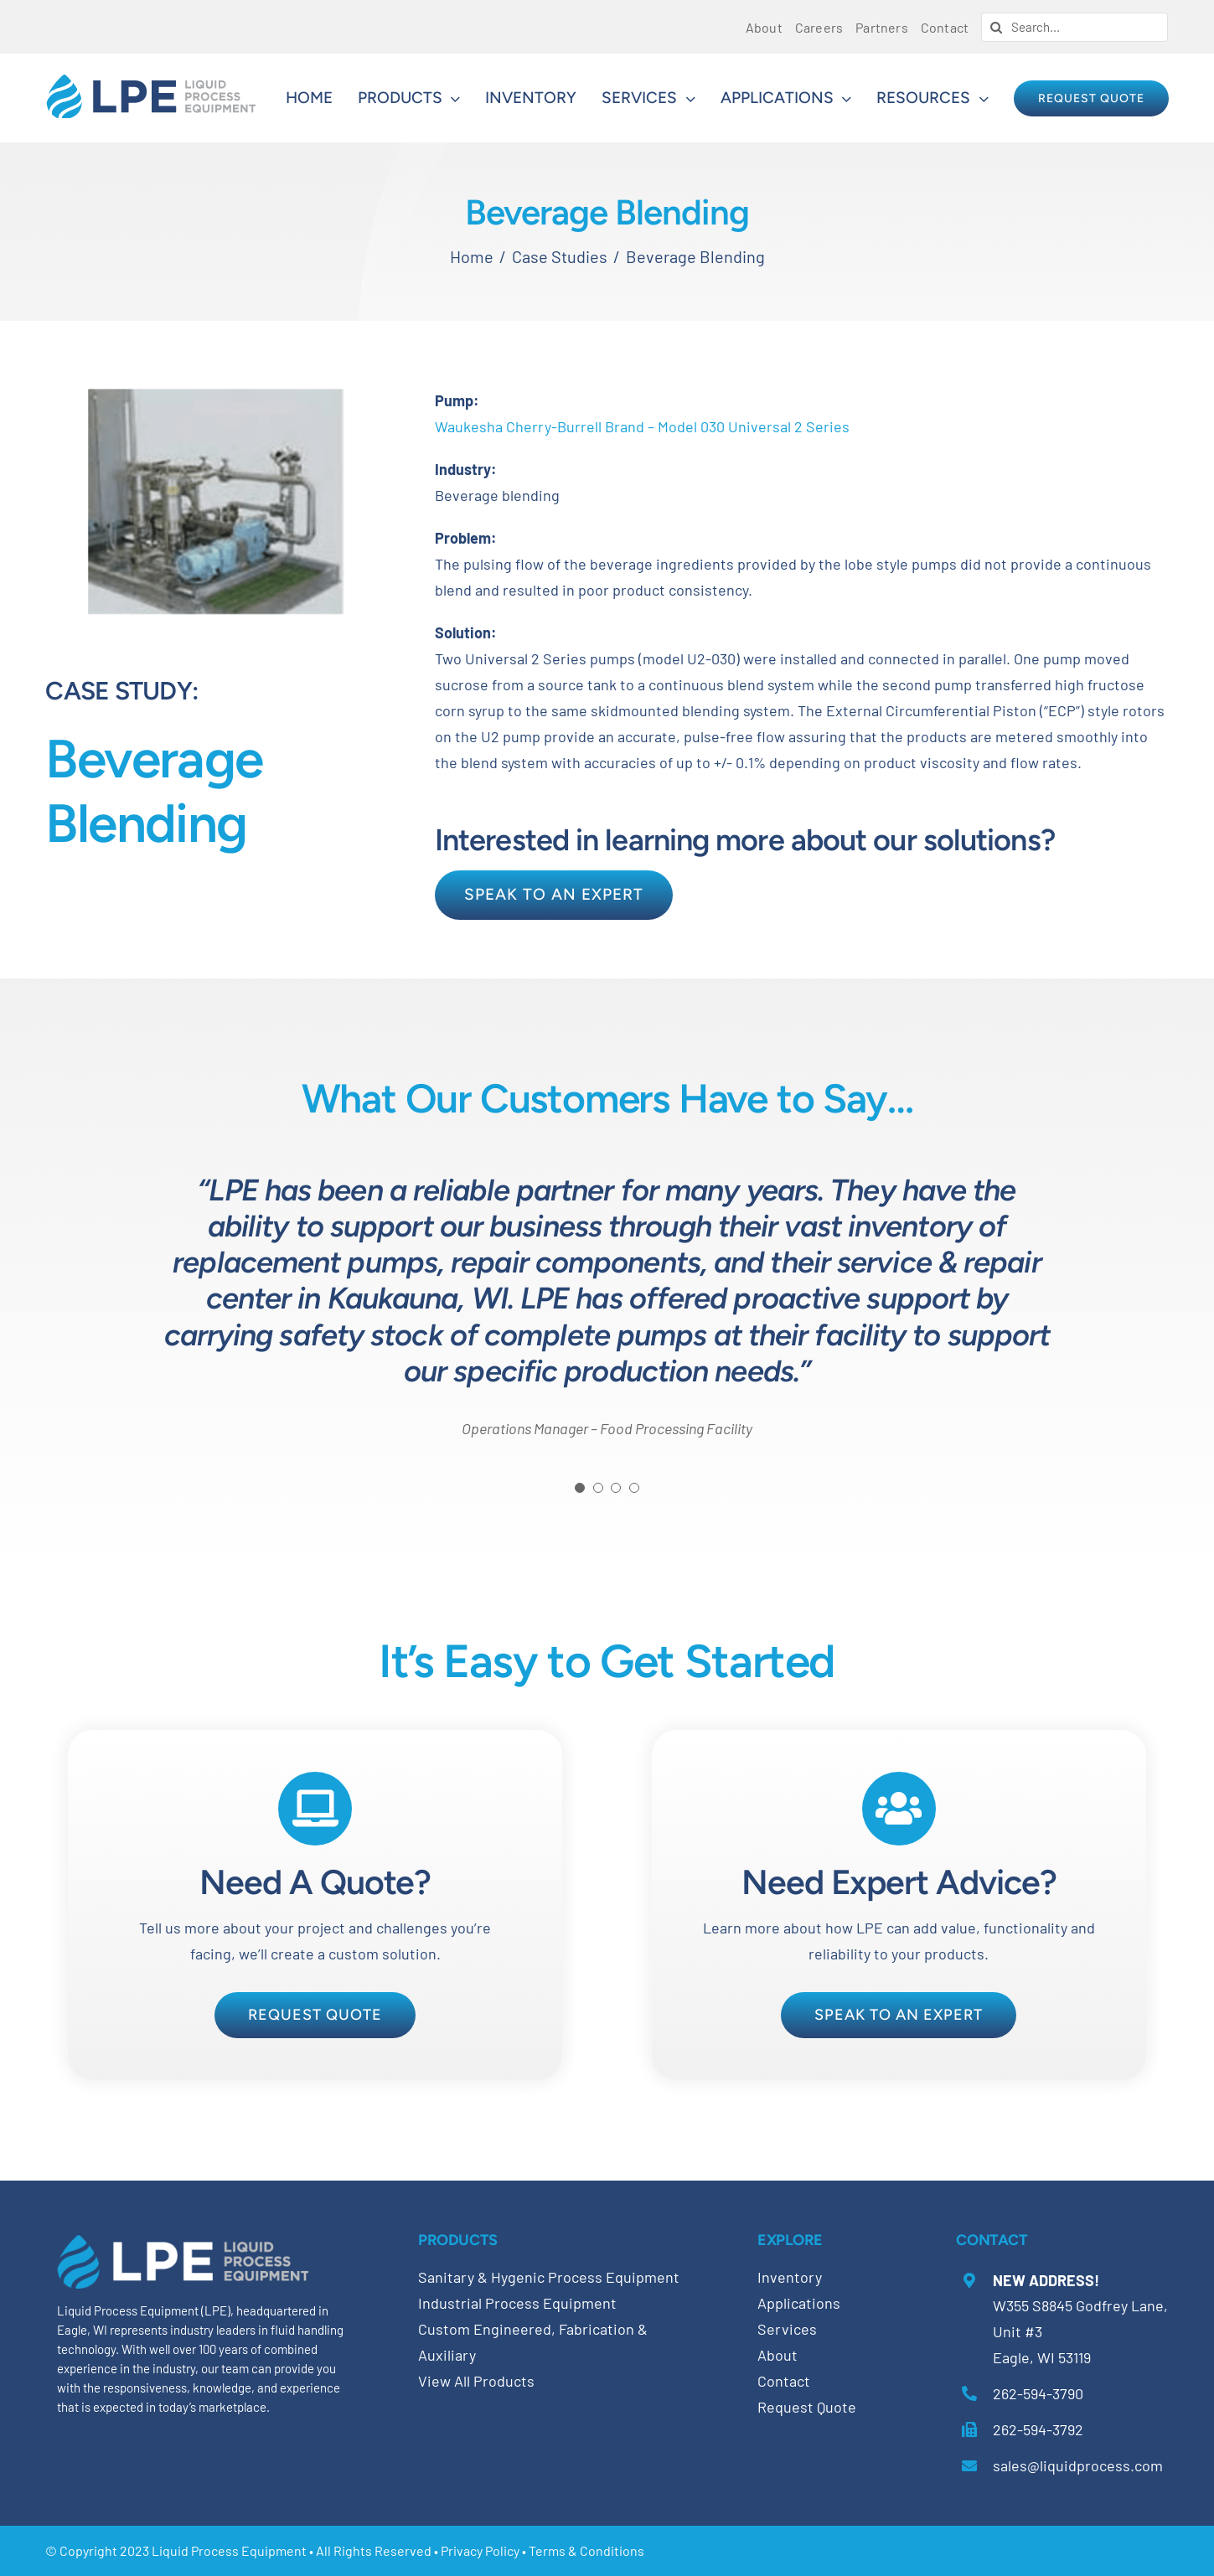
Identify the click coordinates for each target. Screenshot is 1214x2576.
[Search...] (1074, 27)
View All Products (476, 2381)
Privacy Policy (480, 2550)
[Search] (995, 27)
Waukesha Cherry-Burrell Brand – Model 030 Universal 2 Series (642, 426)
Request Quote (806, 2407)
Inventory (789, 2277)
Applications (798, 2303)
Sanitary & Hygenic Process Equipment (548, 2277)
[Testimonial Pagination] (580, 1488)
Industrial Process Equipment (517, 2303)
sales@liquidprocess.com (1078, 2465)
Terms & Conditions (586, 2550)
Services (787, 2329)
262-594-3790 (1038, 2393)
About (777, 2355)
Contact (783, 2381)
